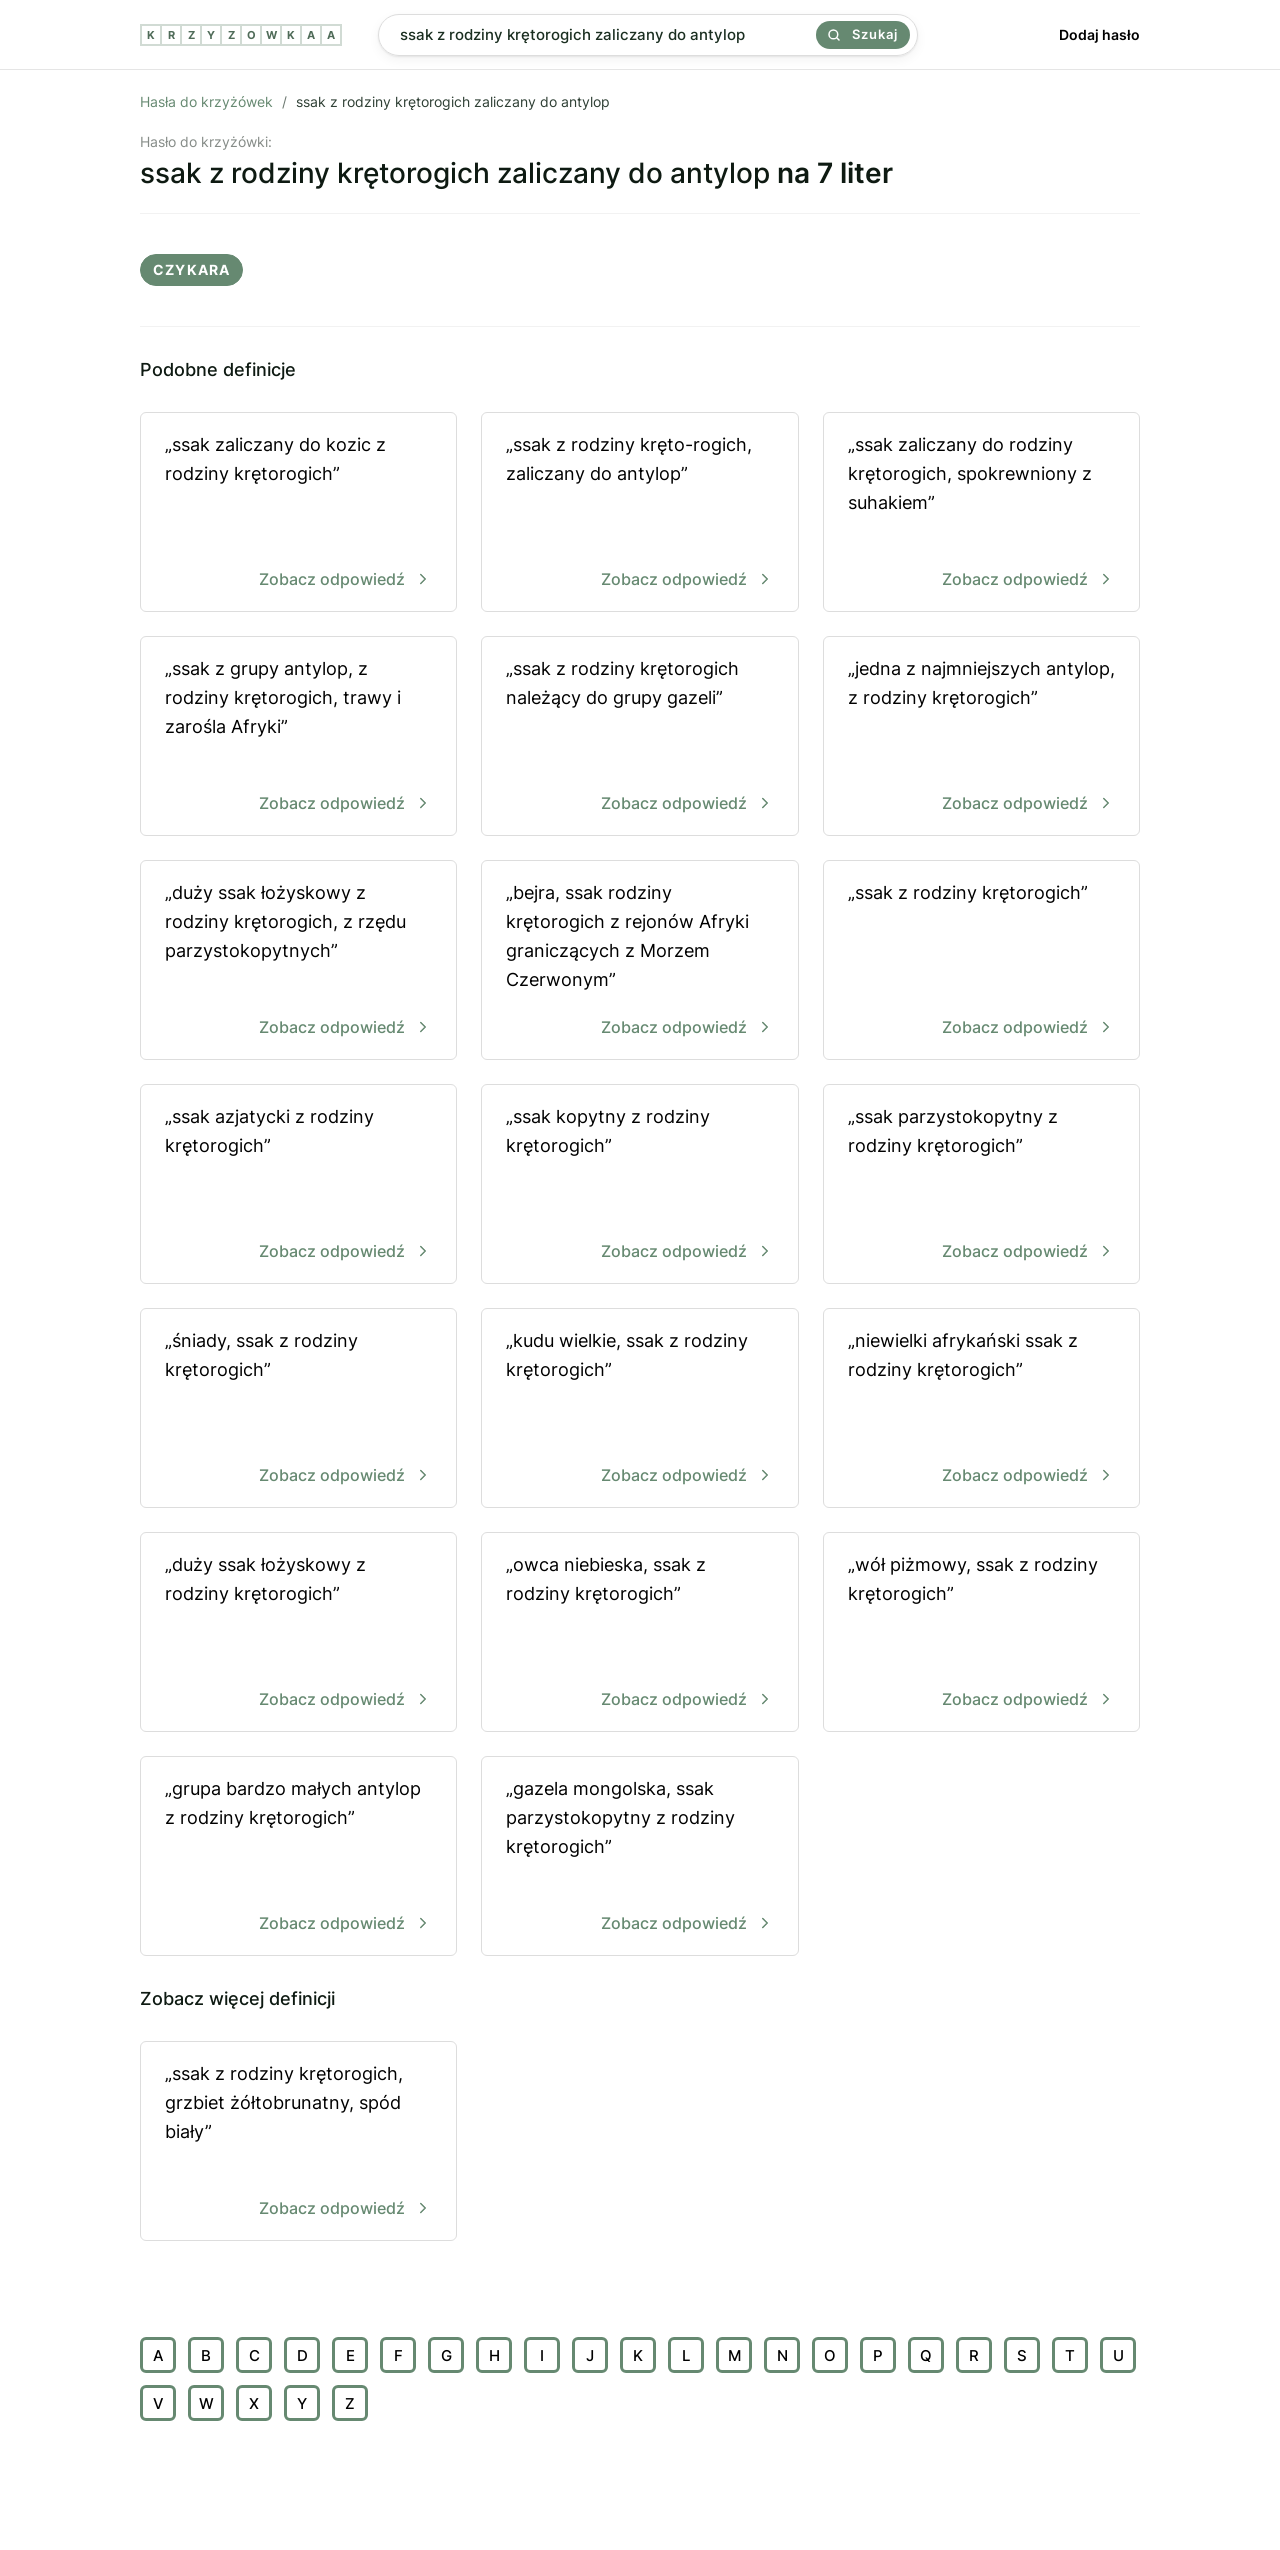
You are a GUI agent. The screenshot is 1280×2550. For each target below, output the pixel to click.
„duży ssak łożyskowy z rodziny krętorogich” (298, 1633)
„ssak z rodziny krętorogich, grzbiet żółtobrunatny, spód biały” (298, 2142)
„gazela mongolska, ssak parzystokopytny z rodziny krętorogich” (639, 1857)
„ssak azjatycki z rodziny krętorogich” (298, 1185)
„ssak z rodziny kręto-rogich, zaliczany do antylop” (639, 513)
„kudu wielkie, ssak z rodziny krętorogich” (639, 1409)
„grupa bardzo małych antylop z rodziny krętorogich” (298, 1857)
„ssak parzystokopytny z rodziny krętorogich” (981, 1185)
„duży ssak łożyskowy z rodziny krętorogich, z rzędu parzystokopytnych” (298, 961)
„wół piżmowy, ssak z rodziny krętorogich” (981, 1633)
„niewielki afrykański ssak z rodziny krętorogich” (981, 1409)
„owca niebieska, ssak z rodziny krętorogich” (639, 1633)
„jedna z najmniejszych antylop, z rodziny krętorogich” (981, 737)
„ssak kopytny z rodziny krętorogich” (639, 1185)
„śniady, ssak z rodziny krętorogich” (298, 1409)
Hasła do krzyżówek (206, 101)
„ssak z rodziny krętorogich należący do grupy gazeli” (639, 737)
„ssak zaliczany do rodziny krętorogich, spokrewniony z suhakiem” (981, 513)
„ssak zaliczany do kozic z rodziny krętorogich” (298, 513)
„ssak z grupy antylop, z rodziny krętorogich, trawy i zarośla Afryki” (298, 737)
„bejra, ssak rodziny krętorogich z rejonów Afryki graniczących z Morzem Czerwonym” (639, 961)
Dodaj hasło (1099, 34)
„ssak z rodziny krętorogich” (981, 961)
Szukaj (863, 34)
